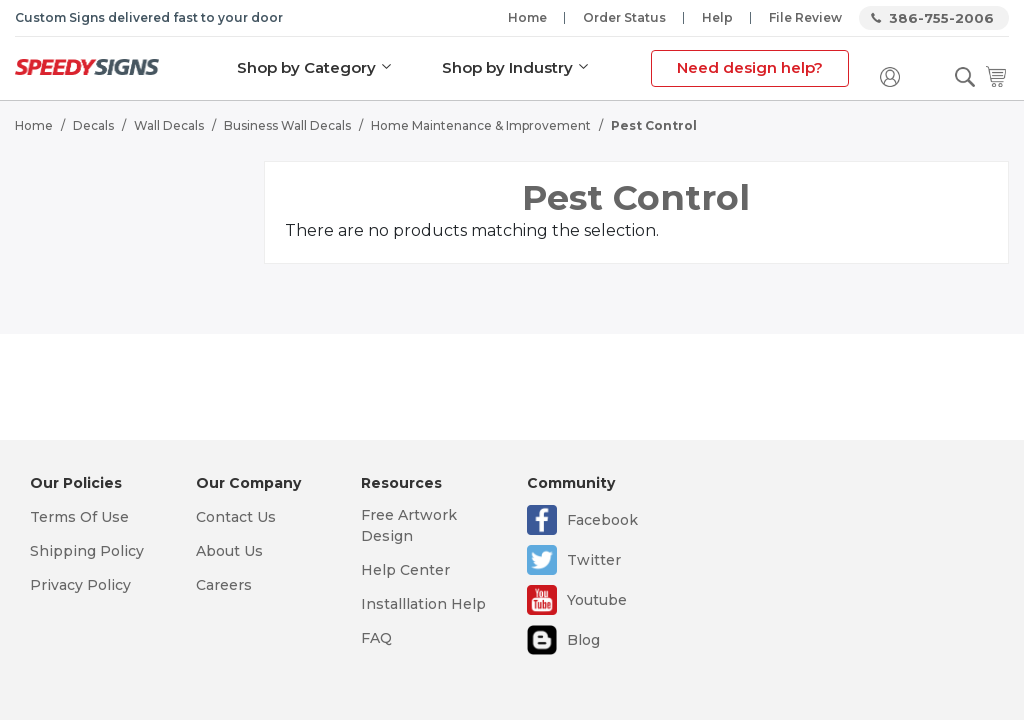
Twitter (594, 560)
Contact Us (236, 517)
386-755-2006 (941, 18)
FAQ (376, 638)
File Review (805, 17)
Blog (583, 640)
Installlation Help (423, 604)
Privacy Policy (80, 585)
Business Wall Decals (287, 125)
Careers (224, 585)
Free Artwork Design (409, 525)
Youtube (597, 600)
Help (717, 17)
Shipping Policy (87, 551)
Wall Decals (169, 125)
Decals (93, 125)
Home (527, 17)
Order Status (624, 17)
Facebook (602, 520)
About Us (229, 551)
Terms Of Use (79, 517)
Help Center (405, 570)
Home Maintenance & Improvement (481, 125)
